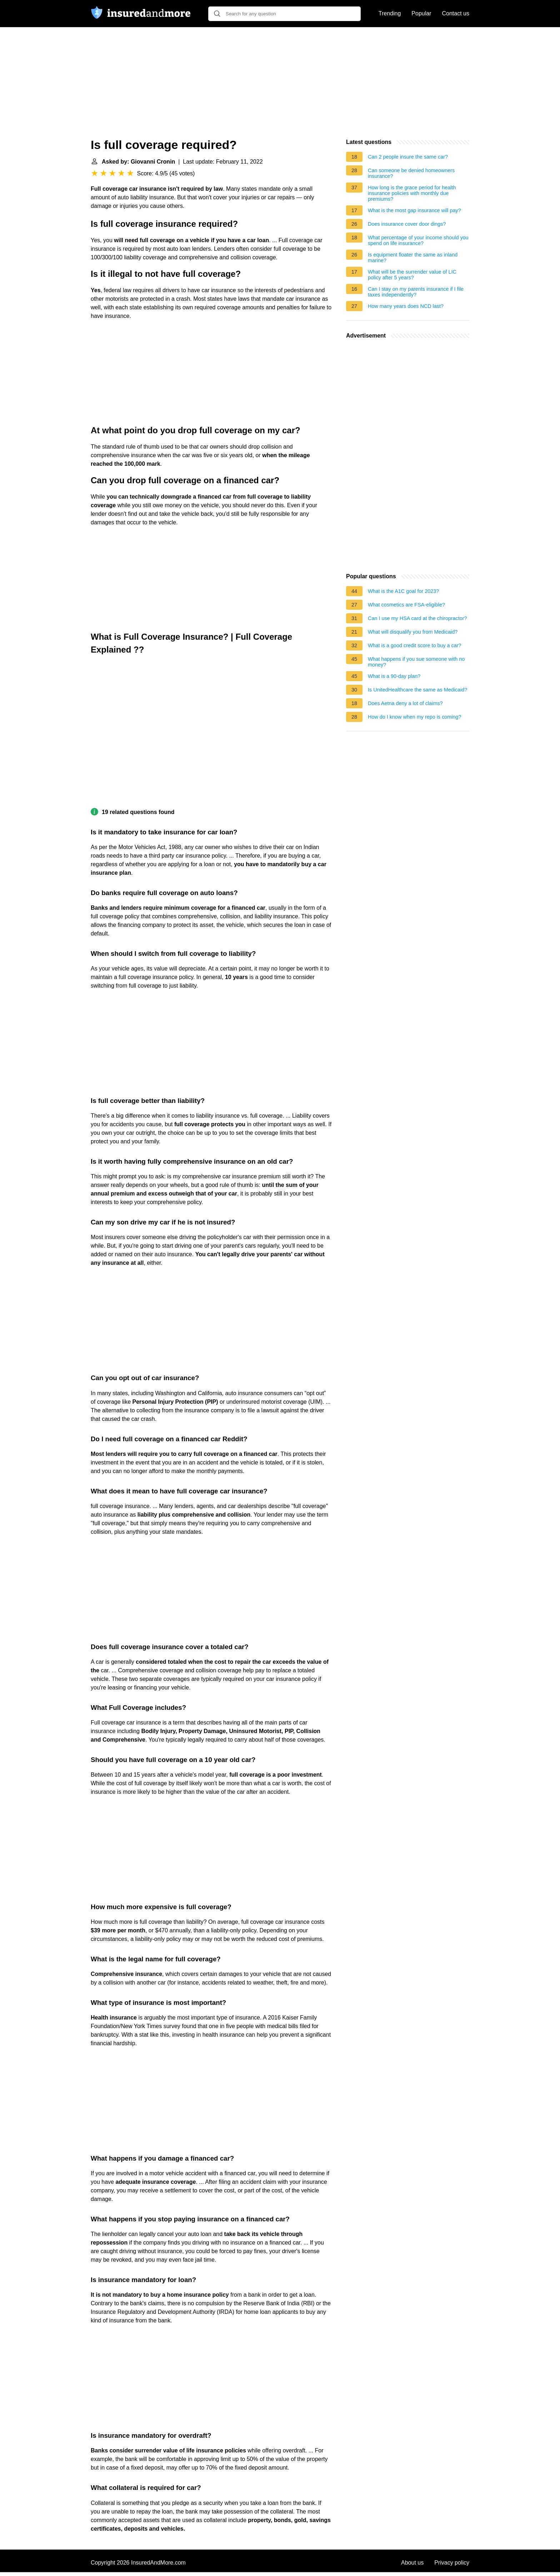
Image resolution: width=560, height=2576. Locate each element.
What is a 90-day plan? (394, 676)
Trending (390, 13)
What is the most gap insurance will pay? (414, 210)
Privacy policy (451, 2563)
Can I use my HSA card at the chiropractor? (417, 618)
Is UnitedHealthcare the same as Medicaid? (417, 690)
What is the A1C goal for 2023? (403, 591)
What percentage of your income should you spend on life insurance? (418, 240)
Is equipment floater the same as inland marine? (413, 257)
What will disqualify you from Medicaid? (413, 632)
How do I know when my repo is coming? (414, 717)
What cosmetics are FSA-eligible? (406, 605)
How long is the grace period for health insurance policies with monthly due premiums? (412, 193)
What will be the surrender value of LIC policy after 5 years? (412, 274)
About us (412, 2563)
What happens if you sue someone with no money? (416, 662)
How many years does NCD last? (406, 306)
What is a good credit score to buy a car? (414, 645)
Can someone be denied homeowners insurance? (411, 173)
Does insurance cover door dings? (407, 224)
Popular (421, 13)
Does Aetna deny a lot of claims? (405, 703)
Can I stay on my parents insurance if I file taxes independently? (416, 292)
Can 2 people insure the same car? (408, 157)
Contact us (455, 13)
